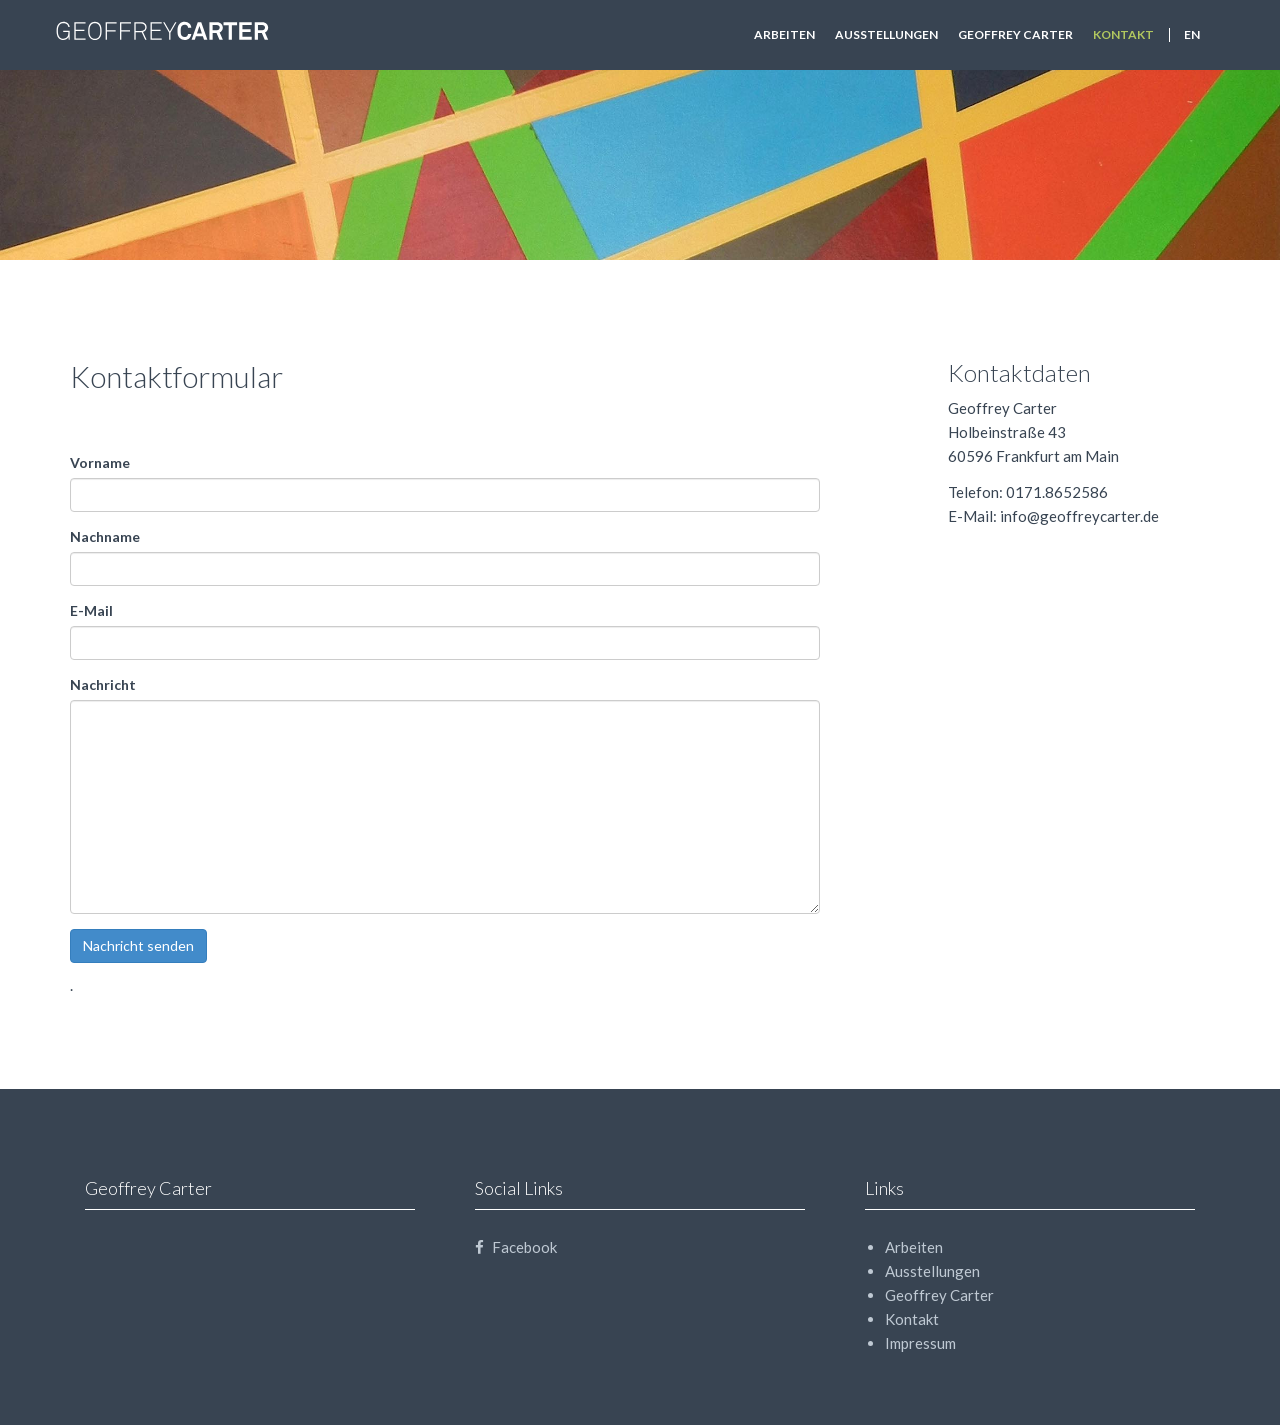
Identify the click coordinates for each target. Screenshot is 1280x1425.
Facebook (516, 1247)
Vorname (100, 462)
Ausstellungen (886, 34)
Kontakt (1123, 34)
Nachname (105, 536)
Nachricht (103, 684)
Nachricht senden (138, 945)
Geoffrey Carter (1015, 34)
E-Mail (91, 610)
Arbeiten (784, 34)
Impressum (920, 1343)
